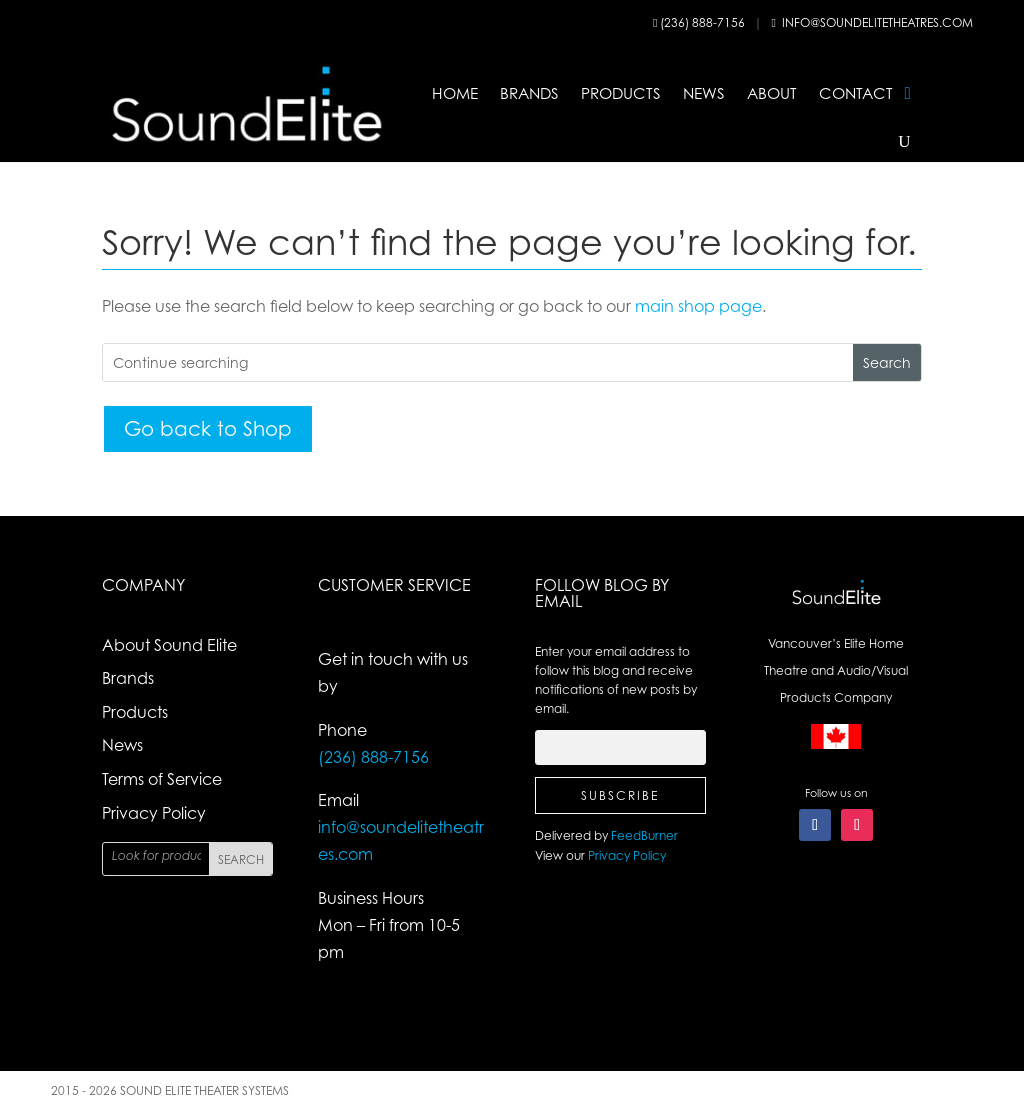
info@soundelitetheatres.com (877, 22)
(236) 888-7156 (704, 22)
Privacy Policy (154, 813)
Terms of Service (162, 779)
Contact (856, 93)
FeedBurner (644, 835)
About (772, 93)
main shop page (698, 306)
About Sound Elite (169, 645)
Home (455, 93)
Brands (529, 93)
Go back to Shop (208, 428)
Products (621, 93)
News (704, 93)
